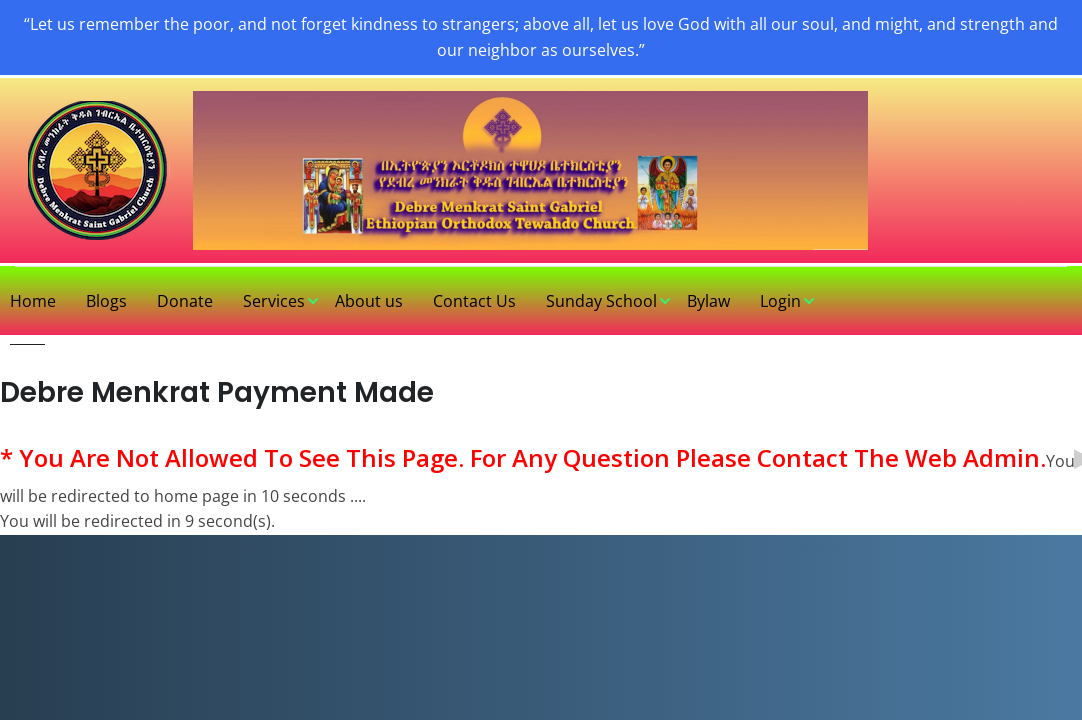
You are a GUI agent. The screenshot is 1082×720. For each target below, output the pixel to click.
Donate (185, 301)
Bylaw (708, 301)
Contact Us (474, 301)
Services (274, 301)
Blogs (106, 301)
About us (369, 301)
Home (33, 301)
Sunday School (601, 301)
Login (780, 301)
